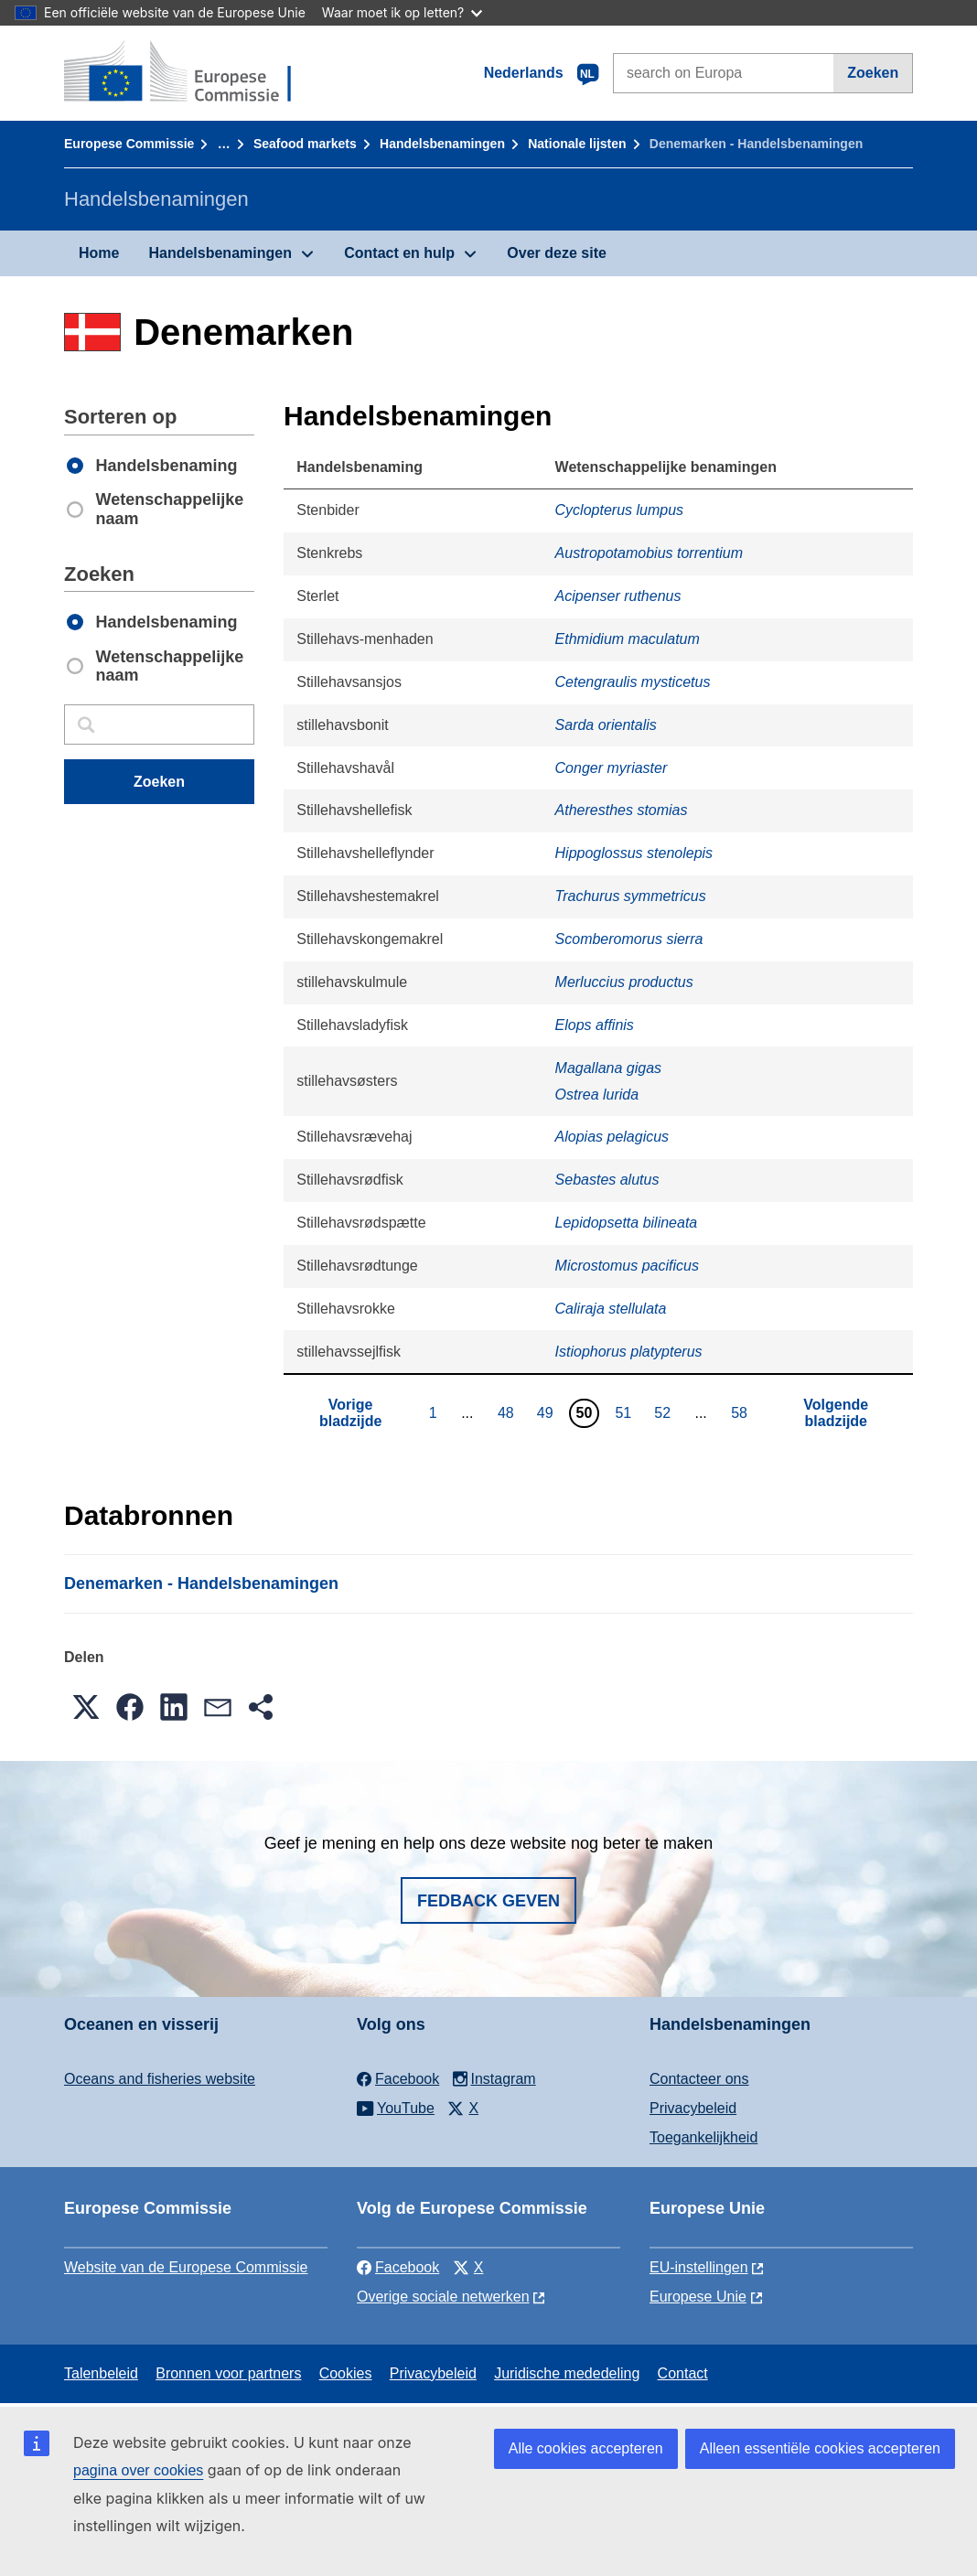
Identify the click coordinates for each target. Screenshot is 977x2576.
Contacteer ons (699, 2079)
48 (508, 1412)
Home (99, 253)
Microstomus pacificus (627, 1265)
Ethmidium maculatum (627, 639)
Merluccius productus (624, 982)
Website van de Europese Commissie (186, 2267)
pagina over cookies (138, 2470)
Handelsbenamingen (442, 143)
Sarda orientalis (606, 725)
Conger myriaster (611, 768)
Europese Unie (698, 2296)
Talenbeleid (101, 2373)
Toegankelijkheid (703, 2137)
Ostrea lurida (597, 1094)
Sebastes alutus (607, 1179)
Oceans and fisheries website (159, 2079)
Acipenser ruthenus (618, 596)
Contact (683, 2373)
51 (625, 1412)
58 (741, 1412)
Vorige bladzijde (350, 1413)
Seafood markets (305, 143)
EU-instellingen (699, 2267)
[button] (86, 1707)
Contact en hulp (399, 253)
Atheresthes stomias (621, 810)
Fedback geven (488, 1901)
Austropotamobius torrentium (649, 553)
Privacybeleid (693, 2108)
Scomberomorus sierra (629, 939)
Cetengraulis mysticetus (633, 682)
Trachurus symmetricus (630, 896)
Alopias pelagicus (612, 1136)
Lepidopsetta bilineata (626, 1222)
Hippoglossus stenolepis (634, 853)
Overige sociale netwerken (443, 2296)
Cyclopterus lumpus (619, 510)
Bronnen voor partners (228, 2373)
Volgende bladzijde (835, 1413)
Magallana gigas (608, 1068)
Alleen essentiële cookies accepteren (820, 2448)
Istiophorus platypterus (629, 1351)
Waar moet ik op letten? (402, 12)
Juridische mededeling (566, 2373)
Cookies (345, 2373)
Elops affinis (594, 1025)
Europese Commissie (129, 143)
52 (664, 1412)
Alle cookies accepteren (586, 2448)
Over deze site (557, 253)
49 (547, 1412)
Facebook (398, 2267)
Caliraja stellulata (611, 1308)
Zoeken (872, 72)
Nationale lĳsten (577, 143)
